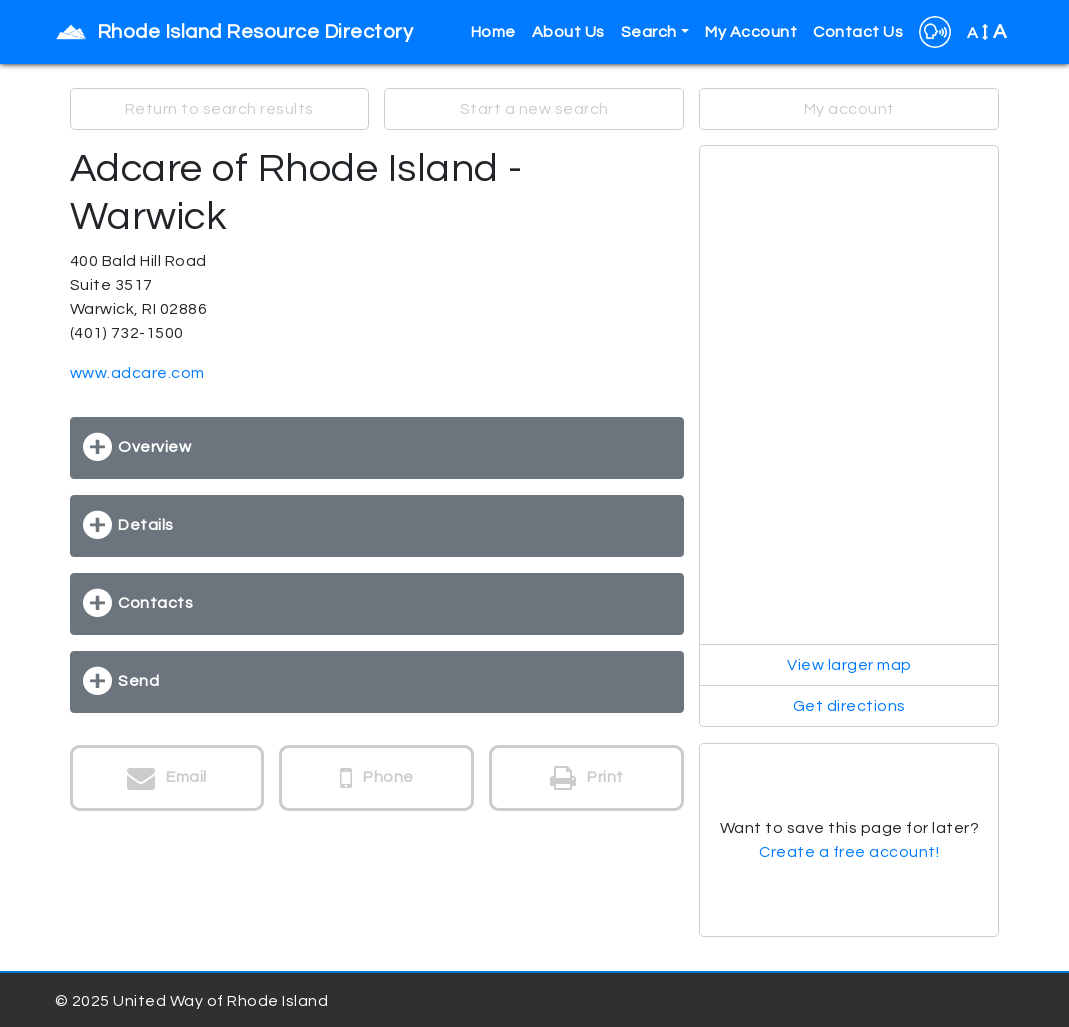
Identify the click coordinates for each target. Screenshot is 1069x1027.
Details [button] (146, 525)
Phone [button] (377, 778)
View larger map (849, 665)
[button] (935, 32)
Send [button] (138, 681)
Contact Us (858, 32)
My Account (751, 32)
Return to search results (219, 109)
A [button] (987, 32)
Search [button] (649, 32)
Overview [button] (154, 447)
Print (587, 778)
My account (849, 109)
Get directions (849, 706)
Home (493, 32)
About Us (568, 32)
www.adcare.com (137, 373)
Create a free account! (849, 852)
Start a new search (534, 109)
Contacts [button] (155, 603)
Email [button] (167, 778)
